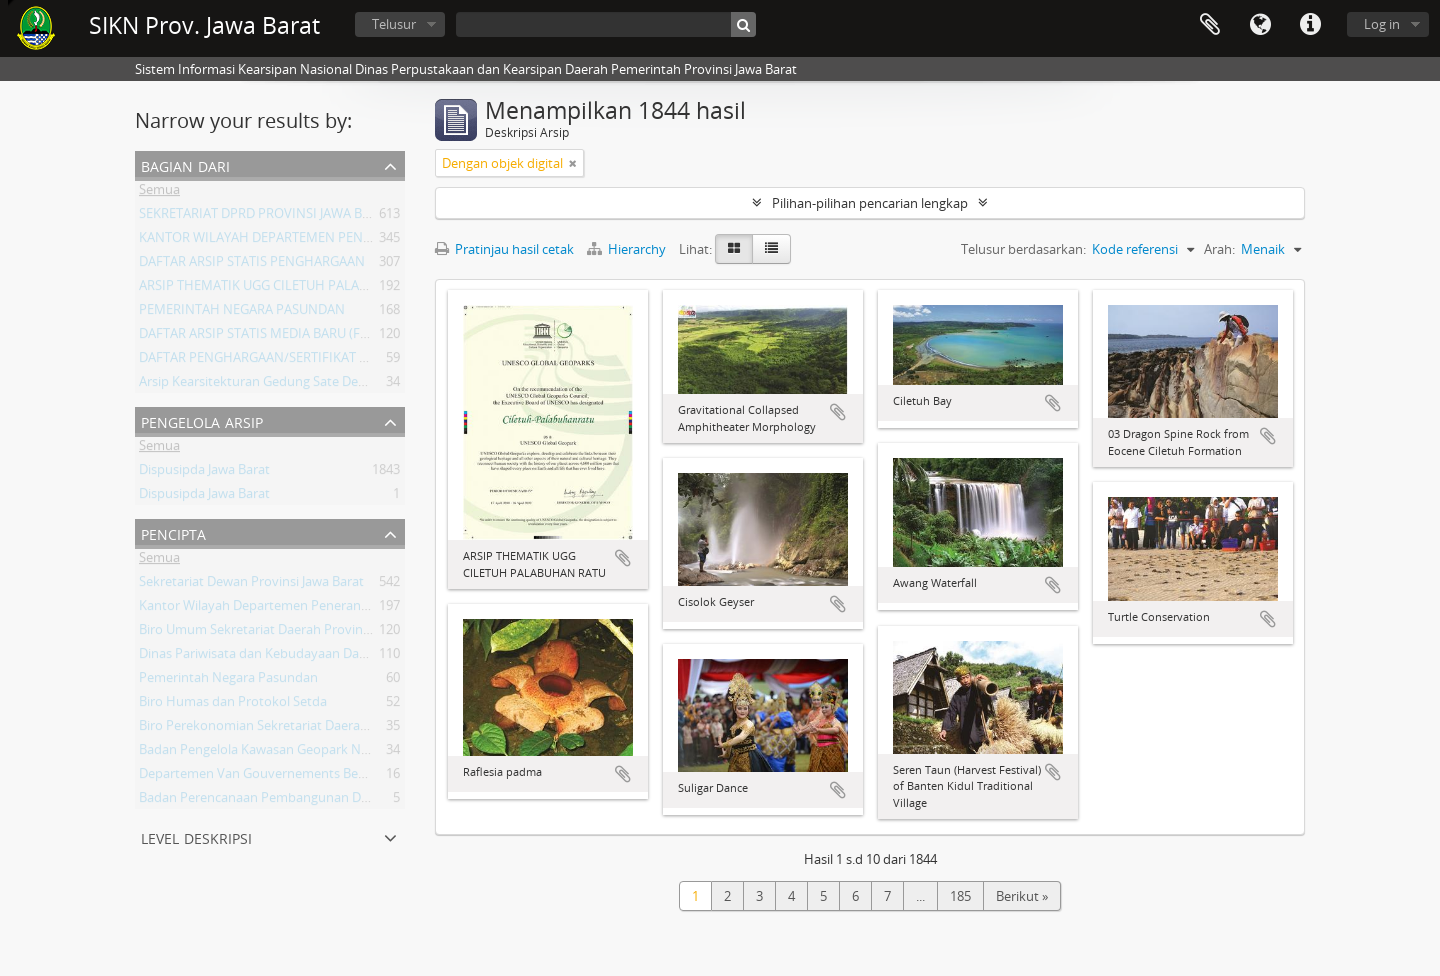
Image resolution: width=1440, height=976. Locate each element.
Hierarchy (628, 249)
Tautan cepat (1310, 25)
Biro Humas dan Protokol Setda (233, 705)
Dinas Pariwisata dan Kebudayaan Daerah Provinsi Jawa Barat (320, 657)
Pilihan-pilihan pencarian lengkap (870, 203)
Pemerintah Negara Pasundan (228, 681)
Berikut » (1022, 896)
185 (960, 896)
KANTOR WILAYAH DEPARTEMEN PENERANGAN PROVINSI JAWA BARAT (350, 241)
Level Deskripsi (196, 836)
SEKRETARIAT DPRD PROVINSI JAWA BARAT (266, 217)
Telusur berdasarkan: (1023, 249)
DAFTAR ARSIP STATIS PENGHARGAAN (252, 265)
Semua (159, 193)
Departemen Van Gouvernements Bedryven (269, 777)
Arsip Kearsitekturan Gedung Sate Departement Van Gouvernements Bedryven (373, 385)
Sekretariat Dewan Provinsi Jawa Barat (251, 585)
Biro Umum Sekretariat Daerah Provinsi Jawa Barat (288, 633)
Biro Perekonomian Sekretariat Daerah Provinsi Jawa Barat (311, 729)
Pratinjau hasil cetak (504, 249)
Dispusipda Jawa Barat (204, 473)
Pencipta (173, 532)
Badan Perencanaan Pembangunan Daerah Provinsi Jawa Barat (325, 801)
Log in (1382, 24)
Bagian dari (185, 164)
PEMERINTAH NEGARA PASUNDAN (242, 313)
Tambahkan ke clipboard (623, 558)
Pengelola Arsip (202, 420)
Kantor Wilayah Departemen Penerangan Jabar (277, 609)
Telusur (394, 24)
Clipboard (1210, 25)
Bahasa (1260, 25)
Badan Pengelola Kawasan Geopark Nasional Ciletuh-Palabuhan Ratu (343, 753)
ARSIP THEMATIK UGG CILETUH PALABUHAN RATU (289, 289)
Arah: (1219, 249)
